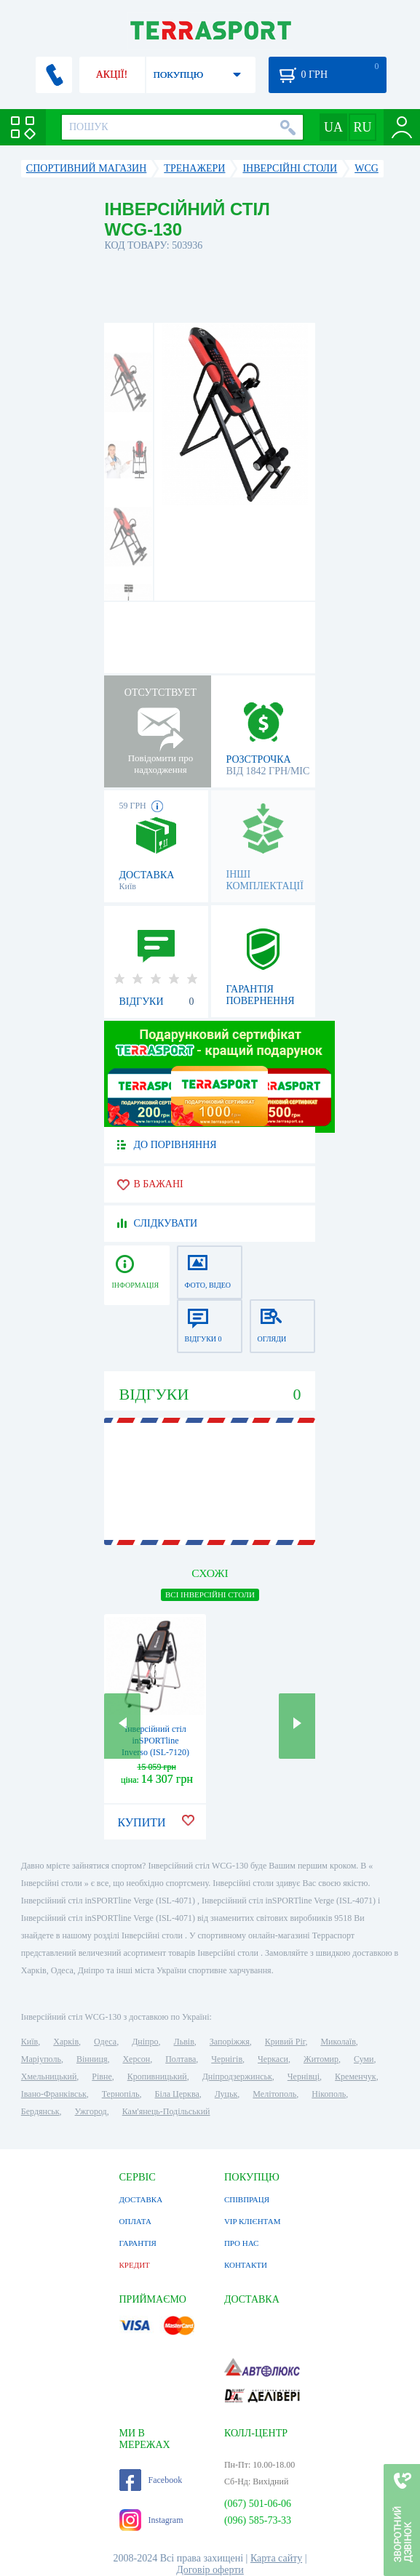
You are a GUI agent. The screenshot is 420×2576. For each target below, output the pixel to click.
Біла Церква (177, 2094)
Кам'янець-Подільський (166, 2111)
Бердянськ (40, 2111)
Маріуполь (41, 2059)
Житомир (321, 2059)
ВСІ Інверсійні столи (210, 1594)
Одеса (105, 2042)
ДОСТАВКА (141, 2199)
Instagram (151, 2520)
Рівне (101, 2076)
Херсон (136, 2059)
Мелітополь (274, 2094)
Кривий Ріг (285, 2042)
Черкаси (273, 2059)
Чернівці (304, 2076)
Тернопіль (121, 2094)
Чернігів (226, 2059)
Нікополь (329, 2094)
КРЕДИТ (134, 2264)
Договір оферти (210, 2569)
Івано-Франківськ (54, 2094)
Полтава (180, 2059)
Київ (29, 2042)
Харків (66, 2042)
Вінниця (92, 2059)
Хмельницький (48, 2076)
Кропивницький (157, 2076)
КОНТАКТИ (245, 2264)
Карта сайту (276, 2558)
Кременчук (355, 2076)
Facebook (151, 2480)
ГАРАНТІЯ (137, 2243)
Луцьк (226, 2094)
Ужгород (91, 2111)
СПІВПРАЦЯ (246, 2199)
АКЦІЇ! (112, 74)
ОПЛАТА (135, 2221)
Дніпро (145, 2042)
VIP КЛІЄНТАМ (252, 2221)
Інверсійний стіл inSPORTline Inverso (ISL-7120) (155, 1740)
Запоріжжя (230, 2042)
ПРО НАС (241, 2243)
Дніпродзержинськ (237, 2076)
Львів (184, 2042)
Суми (364, 2059)
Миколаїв (337, 2042)
